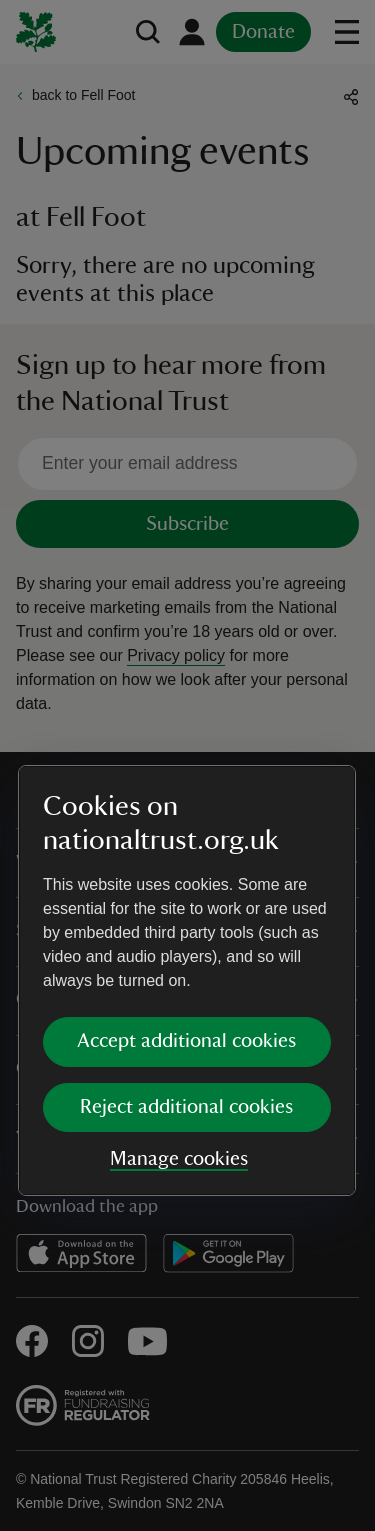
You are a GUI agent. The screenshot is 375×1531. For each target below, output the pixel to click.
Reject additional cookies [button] (186, 891)
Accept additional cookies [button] (186, 825)
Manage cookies (179, 943)
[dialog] (187, 764)
